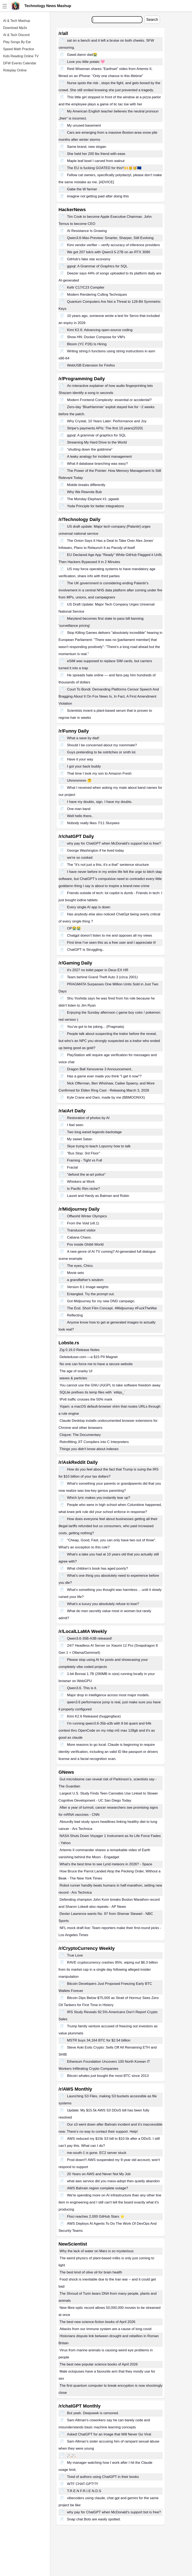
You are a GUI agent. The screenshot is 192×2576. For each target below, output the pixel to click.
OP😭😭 (74, 928)
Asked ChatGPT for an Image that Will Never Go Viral (109, 2434)
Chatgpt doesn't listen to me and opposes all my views (109, 935)
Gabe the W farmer (82, 189)
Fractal (72, 1167)
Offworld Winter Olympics (87, 1216)
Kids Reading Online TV (21, 56)
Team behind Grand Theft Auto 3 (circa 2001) (102, 977)
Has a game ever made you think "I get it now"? (104, 1076)
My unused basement (84, 125)
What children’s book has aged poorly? (97, 1568)
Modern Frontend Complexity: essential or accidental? (109, 400)
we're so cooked (79, 858)
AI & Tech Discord (16, 35)
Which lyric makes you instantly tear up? (98, 1498)
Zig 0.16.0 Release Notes (80, 1350)
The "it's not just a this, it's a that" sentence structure (108, 865)
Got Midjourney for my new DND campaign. (101, 1301)
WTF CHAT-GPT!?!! (82, 2484)
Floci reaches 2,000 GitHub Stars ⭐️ (96, 2216)
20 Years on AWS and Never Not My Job (99, 2174)
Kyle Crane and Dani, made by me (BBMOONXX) (106, 1097)
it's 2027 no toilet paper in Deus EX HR (97, 970)
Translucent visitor (81, 1230)
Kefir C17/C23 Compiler (86, 287)
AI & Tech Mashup (16, 20)
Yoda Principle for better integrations (95, 506)
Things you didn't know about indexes (89, 1449)
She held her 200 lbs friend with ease (96, 154)
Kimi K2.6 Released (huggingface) (94, 1716)
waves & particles (73, 1378)
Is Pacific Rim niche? (83, 1189)
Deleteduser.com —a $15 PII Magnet (89, 1357)
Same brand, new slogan (86, 147)
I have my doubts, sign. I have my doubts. (99, 802)
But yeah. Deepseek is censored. (93, 2413)
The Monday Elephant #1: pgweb (93, 499)
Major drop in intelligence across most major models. (108, 1695)
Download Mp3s (15, 28)
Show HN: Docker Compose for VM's (96, 337)
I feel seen (75, 1125)
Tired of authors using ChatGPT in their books (103, 2477)
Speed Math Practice (18, 49)
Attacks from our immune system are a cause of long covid (105, 2329)
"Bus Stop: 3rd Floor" (83, 1153)
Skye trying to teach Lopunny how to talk (99, 1146)
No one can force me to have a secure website (96, 1364)
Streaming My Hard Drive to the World (97, 442)
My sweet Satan (79, 1139)
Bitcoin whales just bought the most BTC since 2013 (108, 2076)
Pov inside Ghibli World (85, 1244)
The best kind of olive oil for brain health (91, 2272)
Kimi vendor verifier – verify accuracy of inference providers (113, 245)
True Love (75, 1955)
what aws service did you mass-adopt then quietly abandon (113, 2181)
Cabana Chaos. (79, 1237)
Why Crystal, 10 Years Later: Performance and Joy (107, 421)
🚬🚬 (71, 2456)
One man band (78, 809)
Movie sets (75, 1273)
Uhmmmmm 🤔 (79, 781)
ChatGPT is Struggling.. (85, 950)
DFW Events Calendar (19, 63)
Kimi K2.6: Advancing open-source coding (100, 330)
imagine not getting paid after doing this (98, 196)
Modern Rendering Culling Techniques (97, 295)
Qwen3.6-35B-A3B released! (89, 1638)
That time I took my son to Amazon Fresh (99, 773)
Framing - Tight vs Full (84, 1160)
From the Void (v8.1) (83, 1223)
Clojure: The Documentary (80, 1435)
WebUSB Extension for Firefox (91, 365)
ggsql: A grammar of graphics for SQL (96, 435)
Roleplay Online (15, 70)
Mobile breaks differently (86, 485)
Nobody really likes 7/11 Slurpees (93, 823)
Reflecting (75, 1315)
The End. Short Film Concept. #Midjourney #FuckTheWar (112, 1308)
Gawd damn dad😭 (82, 55)
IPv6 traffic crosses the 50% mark (86, 1399)
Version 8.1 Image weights (87, 1287)
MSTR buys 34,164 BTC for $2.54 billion (98, 2040)
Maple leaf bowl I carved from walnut (96, 161)
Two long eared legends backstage (94, 1132)
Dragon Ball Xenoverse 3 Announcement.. (100, 1069)
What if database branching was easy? (97, 464)
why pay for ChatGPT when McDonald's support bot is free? (114, 843)
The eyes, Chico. (80, 1266)
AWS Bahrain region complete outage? (97, 2188)
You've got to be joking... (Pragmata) (95, 1027)
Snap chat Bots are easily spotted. (94, 2519)
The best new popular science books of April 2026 (99, 2364)
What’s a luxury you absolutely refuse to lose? (103, 1604)
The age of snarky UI (76, 1371)
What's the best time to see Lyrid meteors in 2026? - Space (106, 1864)
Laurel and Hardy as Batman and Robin (98, 1196)
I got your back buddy (84, 766)
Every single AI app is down (88, 907)
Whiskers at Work (81, 1182)
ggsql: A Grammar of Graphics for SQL (97, 266)
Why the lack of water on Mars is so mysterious (96, 2251)
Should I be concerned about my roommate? (102, 745)
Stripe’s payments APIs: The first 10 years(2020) (105, 428)
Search (152, 19)
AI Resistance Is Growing (87, 231)
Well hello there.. (80, 816)
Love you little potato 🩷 (86, 62)
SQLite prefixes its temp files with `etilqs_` (92, 1392)
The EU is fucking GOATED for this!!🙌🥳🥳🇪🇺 (104, 168)
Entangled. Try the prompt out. (91, 1294)
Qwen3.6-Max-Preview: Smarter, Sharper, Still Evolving (110, 238)
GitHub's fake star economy (88, 259)
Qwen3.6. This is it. (82, 1688)
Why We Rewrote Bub (84, 492)
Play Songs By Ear (17, 42)
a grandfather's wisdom (85, 1280)
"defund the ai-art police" (86, 1174)
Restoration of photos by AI (88, 1118)
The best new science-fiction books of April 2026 (97, 2322)
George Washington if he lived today (95, 850)
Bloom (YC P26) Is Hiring (87, 344)
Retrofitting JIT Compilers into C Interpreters (94, 1442)
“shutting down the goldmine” (89, 449)
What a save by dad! (83, 738)
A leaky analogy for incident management (99, 457)
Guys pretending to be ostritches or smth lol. (101, 752)
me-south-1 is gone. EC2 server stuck (96, 2153)
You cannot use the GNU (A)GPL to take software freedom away (110, 1385)
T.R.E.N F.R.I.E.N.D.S (84, 2491)
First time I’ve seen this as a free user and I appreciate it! (111, 943)
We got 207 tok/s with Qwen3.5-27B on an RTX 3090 (108, 252)
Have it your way (80, 759)
